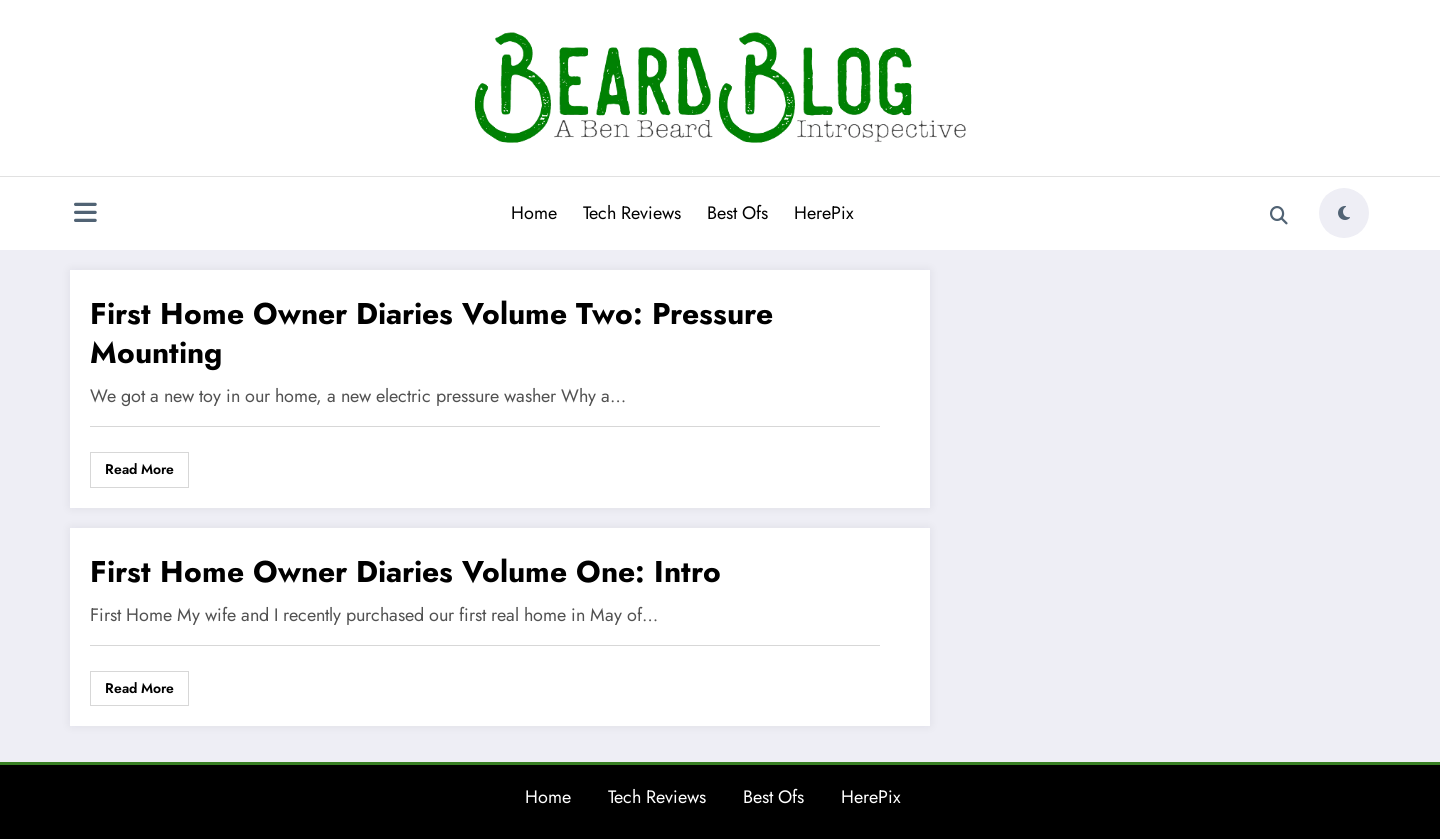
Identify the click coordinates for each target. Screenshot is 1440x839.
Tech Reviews (632, 213)
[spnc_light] (1344, 213)
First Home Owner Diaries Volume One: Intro (405, 571)
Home (534, 213)
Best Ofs (737, 213)
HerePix (824, 213)
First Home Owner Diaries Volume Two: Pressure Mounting (431, 333)
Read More (139, 469)
